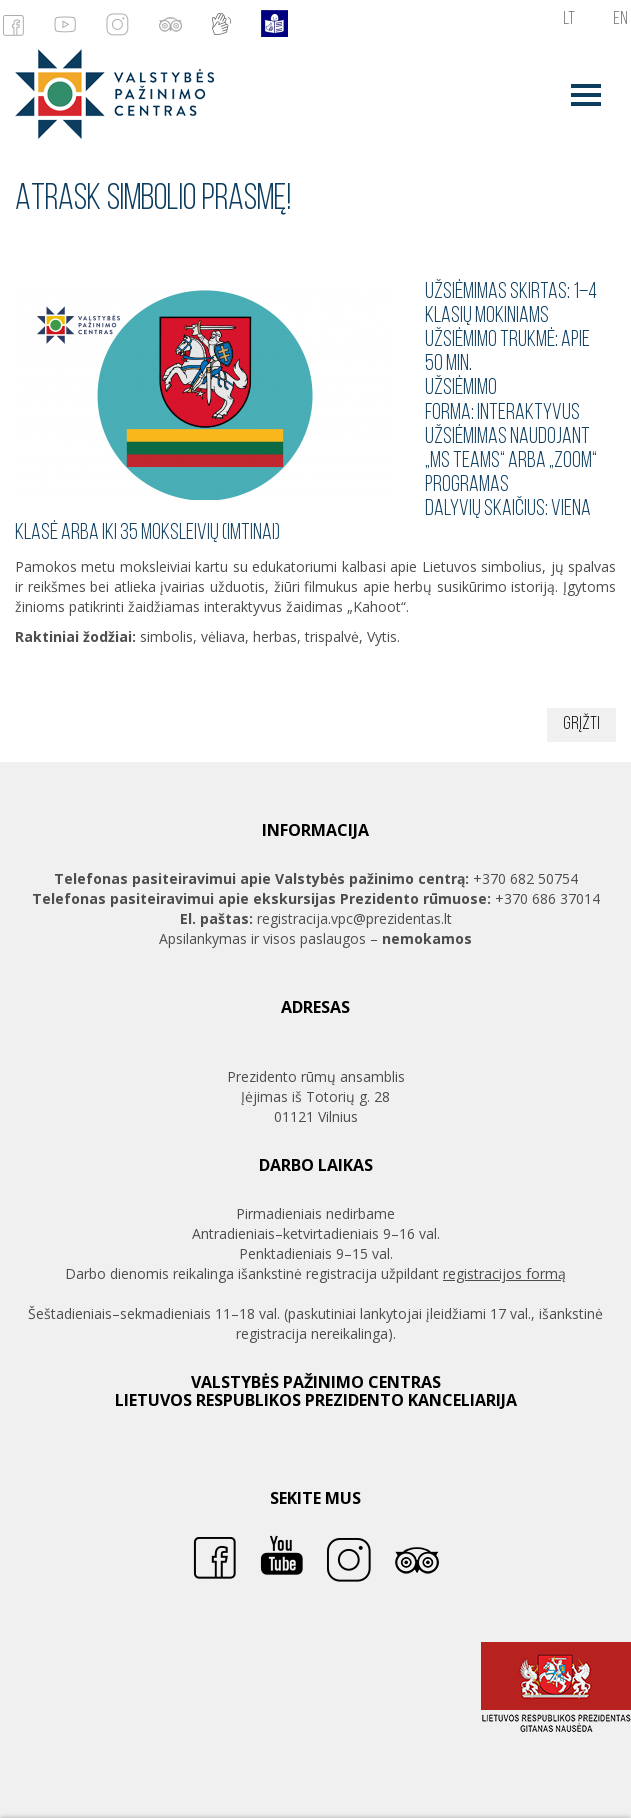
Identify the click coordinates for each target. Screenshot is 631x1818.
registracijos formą (504, 1273)
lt (569, 19)
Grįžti (581, 724)
